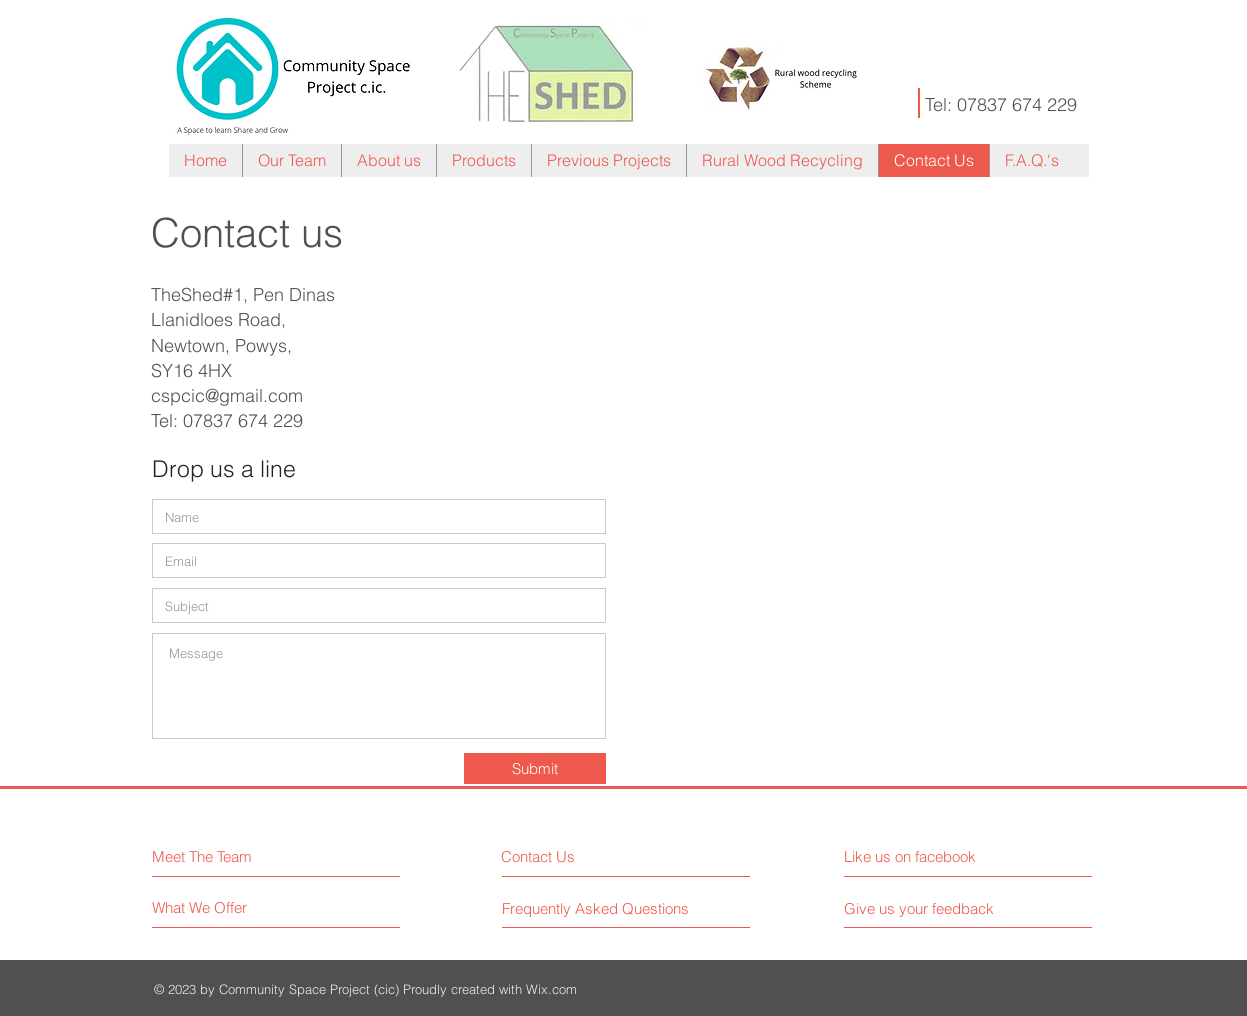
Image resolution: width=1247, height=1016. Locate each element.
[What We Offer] (227, 907)
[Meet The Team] (238, 856)
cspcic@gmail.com (227, 395)
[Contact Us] (576, 856)
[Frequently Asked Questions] (595, 908)
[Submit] (535, 768)
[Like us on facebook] (933, 856)
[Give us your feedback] (927, 908)
